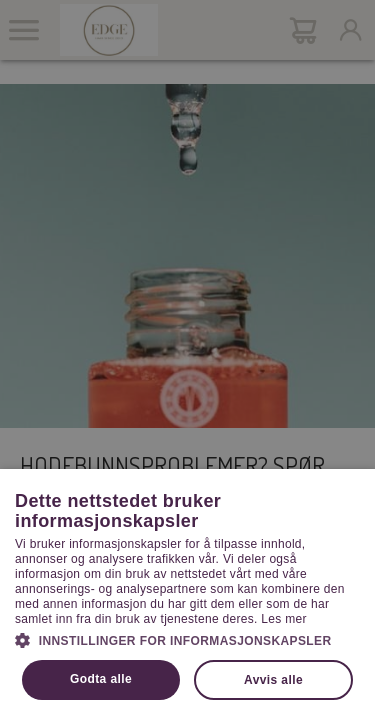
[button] (187, 639)
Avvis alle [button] (273, 680)
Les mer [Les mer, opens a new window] (283, 619)
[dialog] (187, 360)
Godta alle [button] (101, 679)
